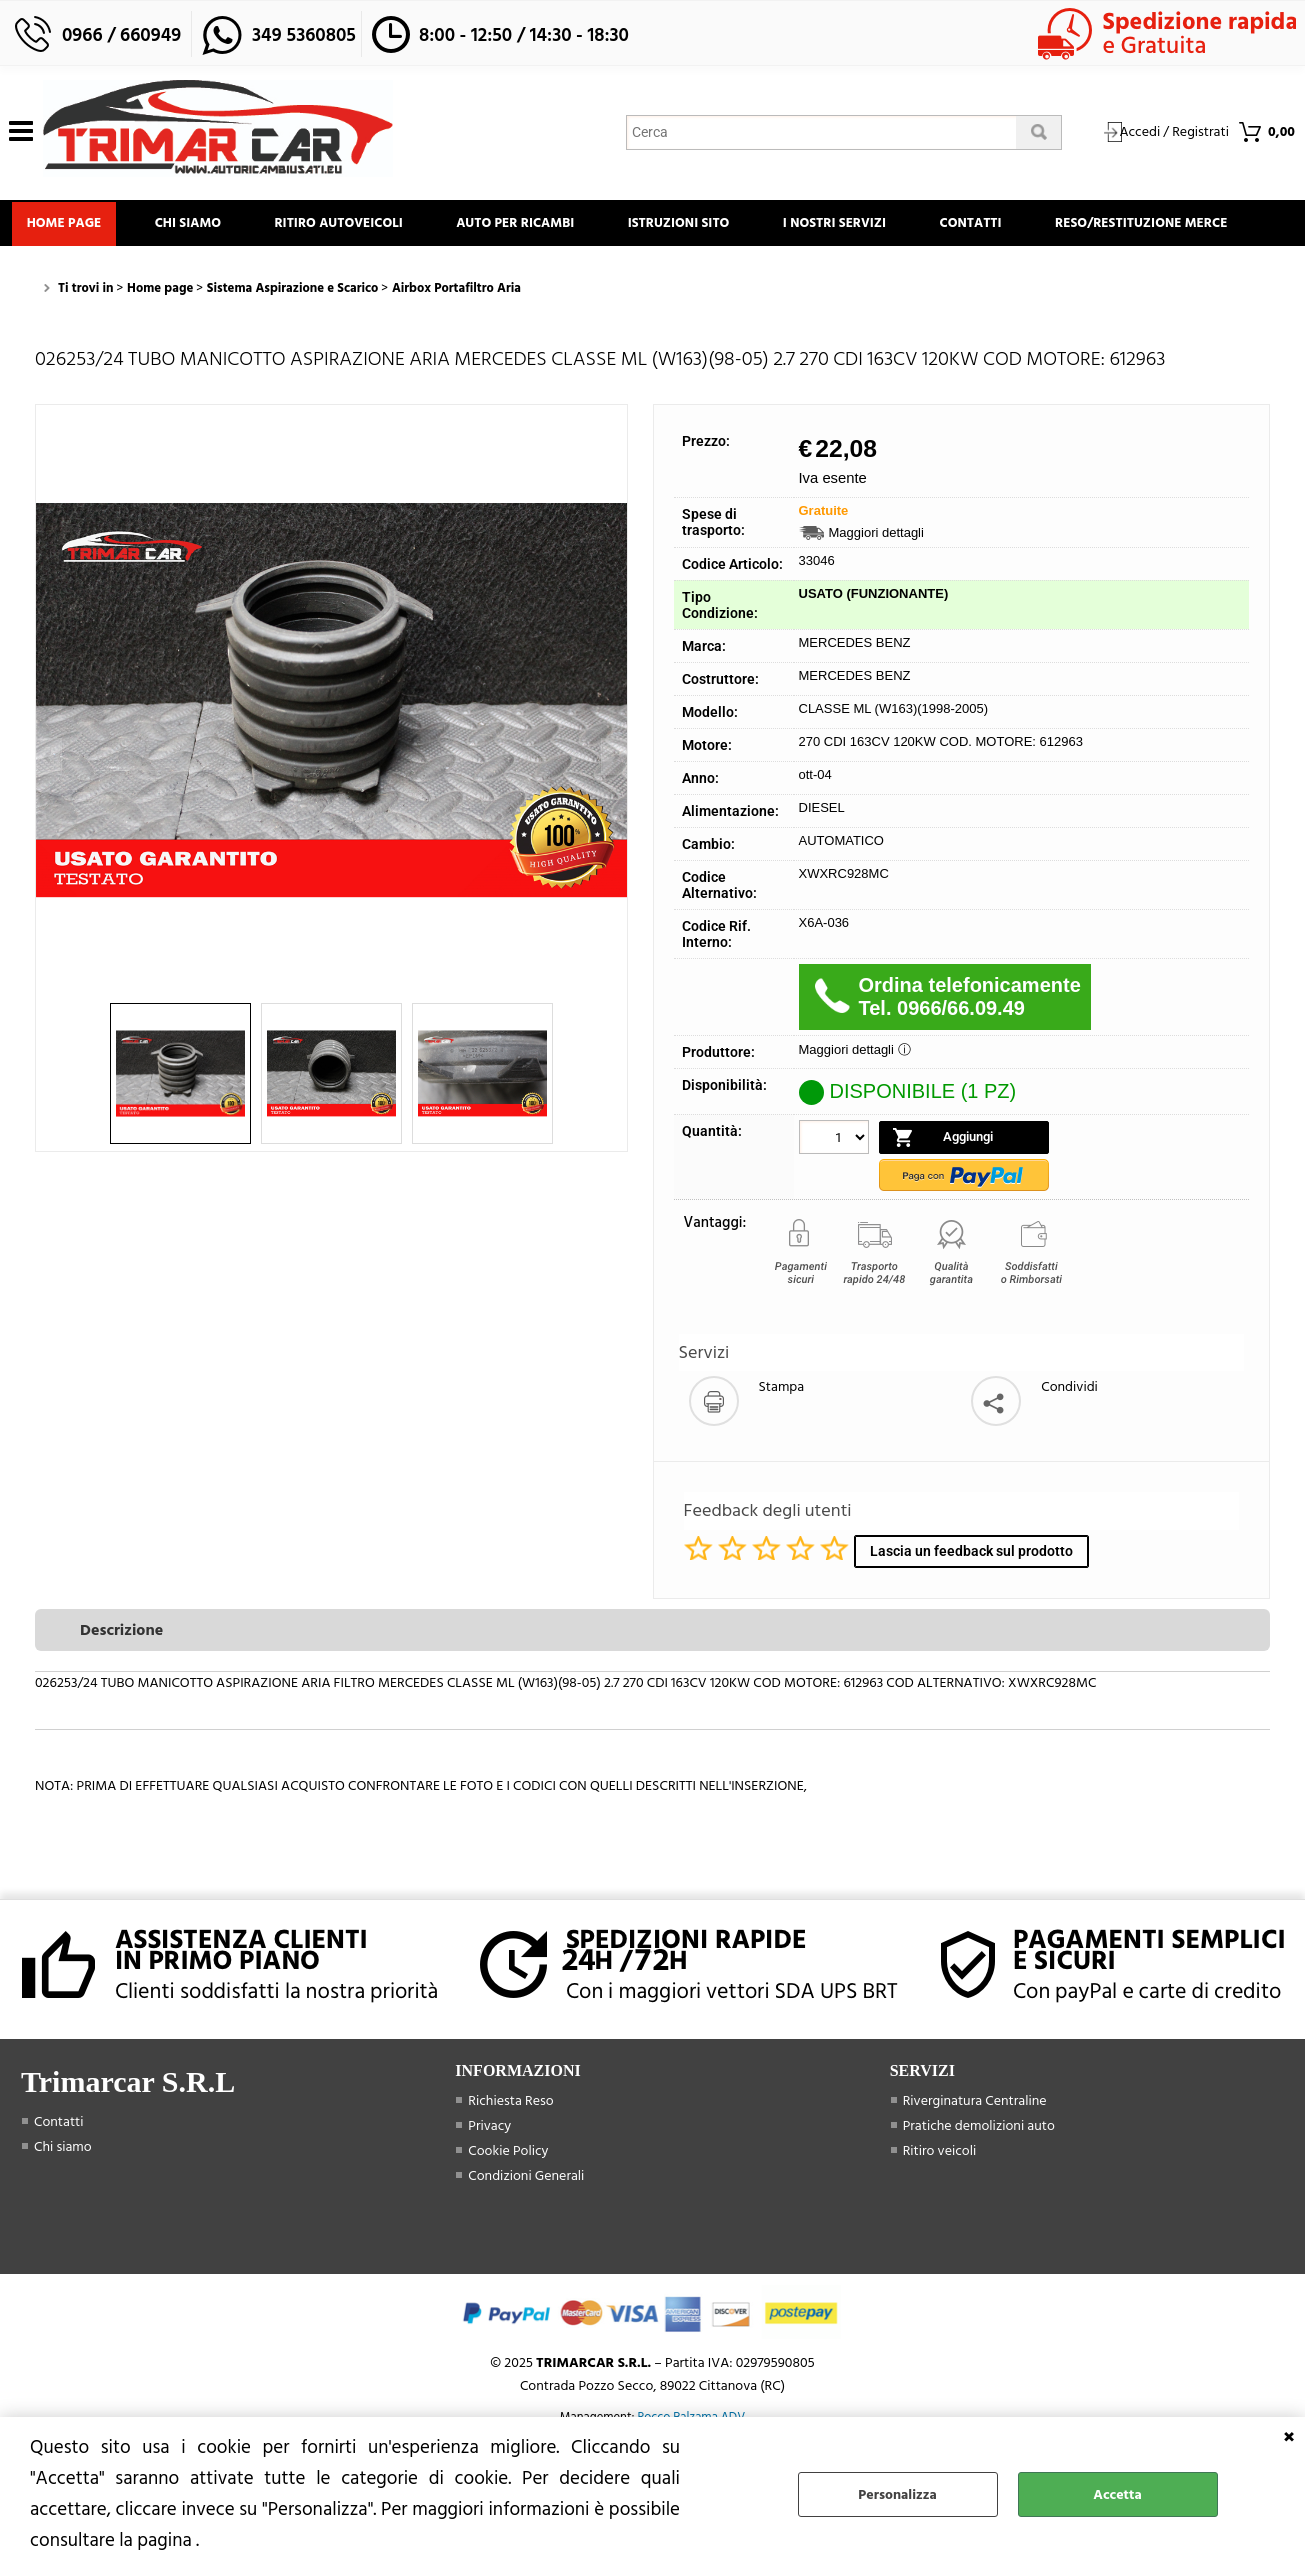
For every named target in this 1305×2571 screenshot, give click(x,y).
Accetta (1117, 2494)
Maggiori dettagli (876, 589)
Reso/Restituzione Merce (116, 276)
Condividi (1069, 1444)
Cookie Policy (508, 2206)
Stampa (782, 1444)
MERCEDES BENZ (855, 699)
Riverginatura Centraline (975, 2156)
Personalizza (897, 2494)
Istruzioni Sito (708, 226)
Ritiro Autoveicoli (355, 226)
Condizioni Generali (526, 2231)
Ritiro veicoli (940, 2206)
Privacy (489, 2181)
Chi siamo (198, 226)
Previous (49, 756)
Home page (67, 226)
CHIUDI (1289, 2437)
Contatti (1014, 226)
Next (614, 756)
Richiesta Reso (510, 2156)
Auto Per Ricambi (538, 226)
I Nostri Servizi (870, 226)
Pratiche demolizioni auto (979, 2181)
